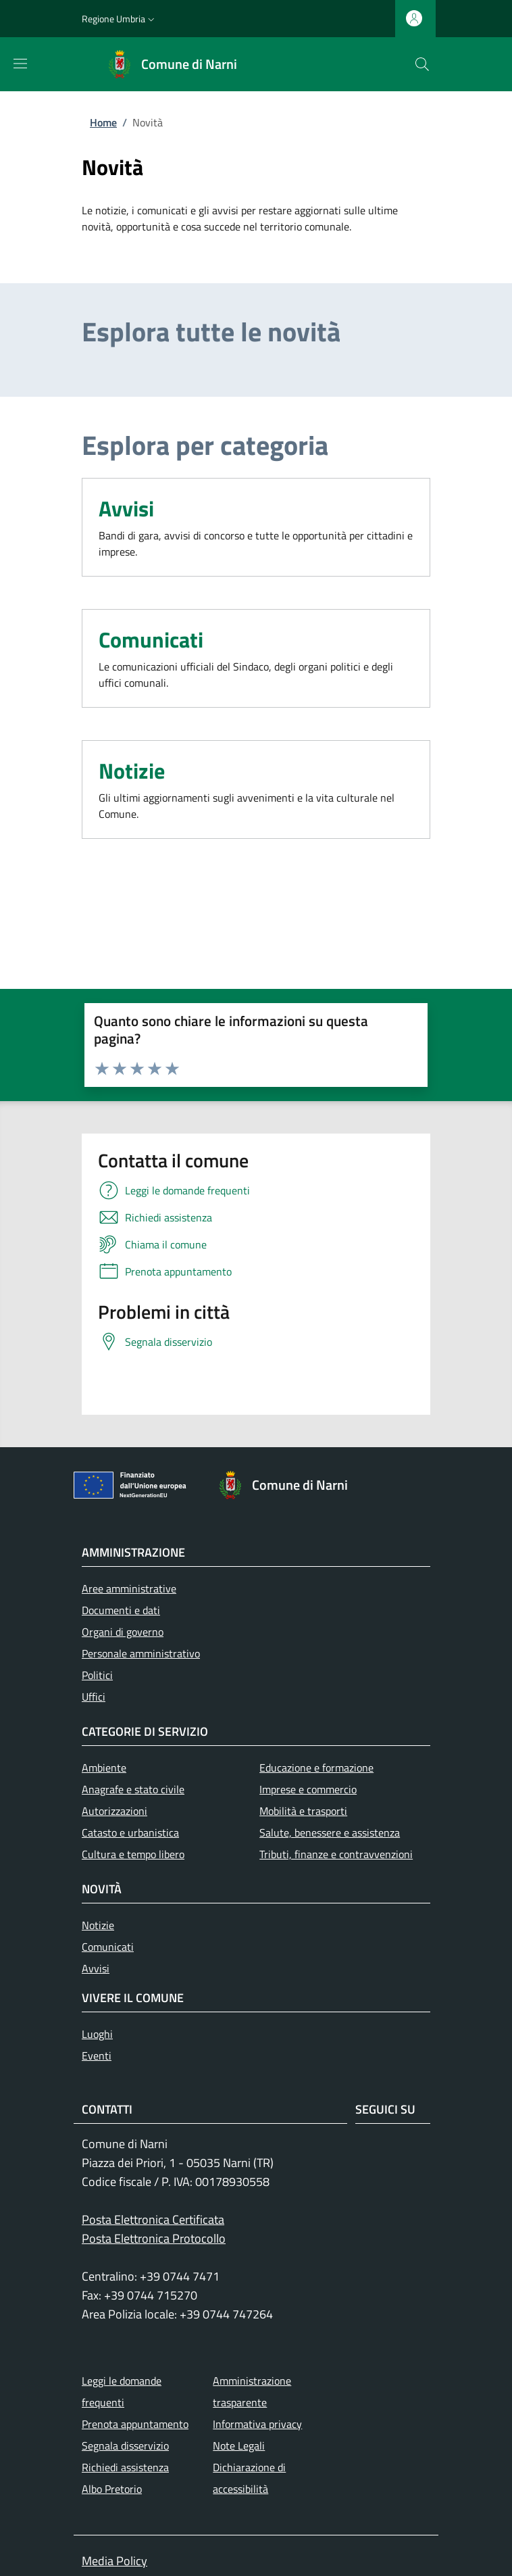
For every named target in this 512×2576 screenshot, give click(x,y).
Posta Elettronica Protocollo (154, 2238)
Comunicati (151, 639)
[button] (119, 19)
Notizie (132, 770)
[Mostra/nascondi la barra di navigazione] (20, 63)
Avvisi (126, 508)
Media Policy (114, 2561)
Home (103, 122)
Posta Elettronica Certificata (153, 2219)
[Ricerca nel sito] (422, 64)
